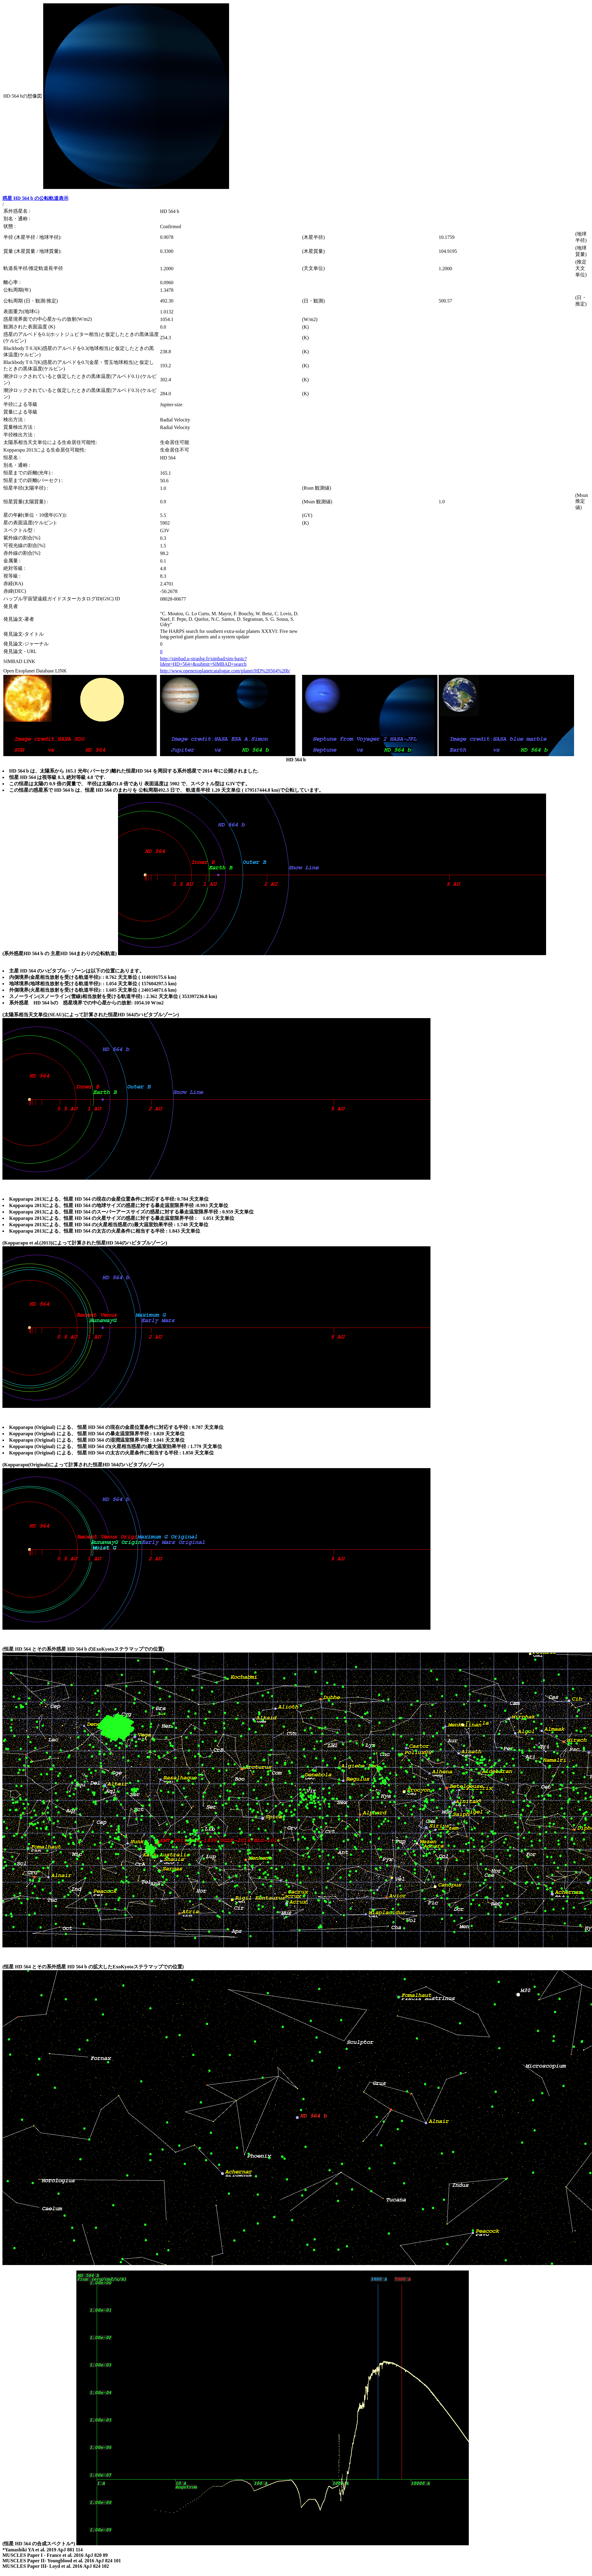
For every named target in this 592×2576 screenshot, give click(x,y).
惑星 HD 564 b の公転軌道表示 (35, 198)
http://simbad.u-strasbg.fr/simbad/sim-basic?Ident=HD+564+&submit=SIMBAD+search (203, 661)
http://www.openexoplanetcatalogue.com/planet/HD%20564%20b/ (225, 670)
